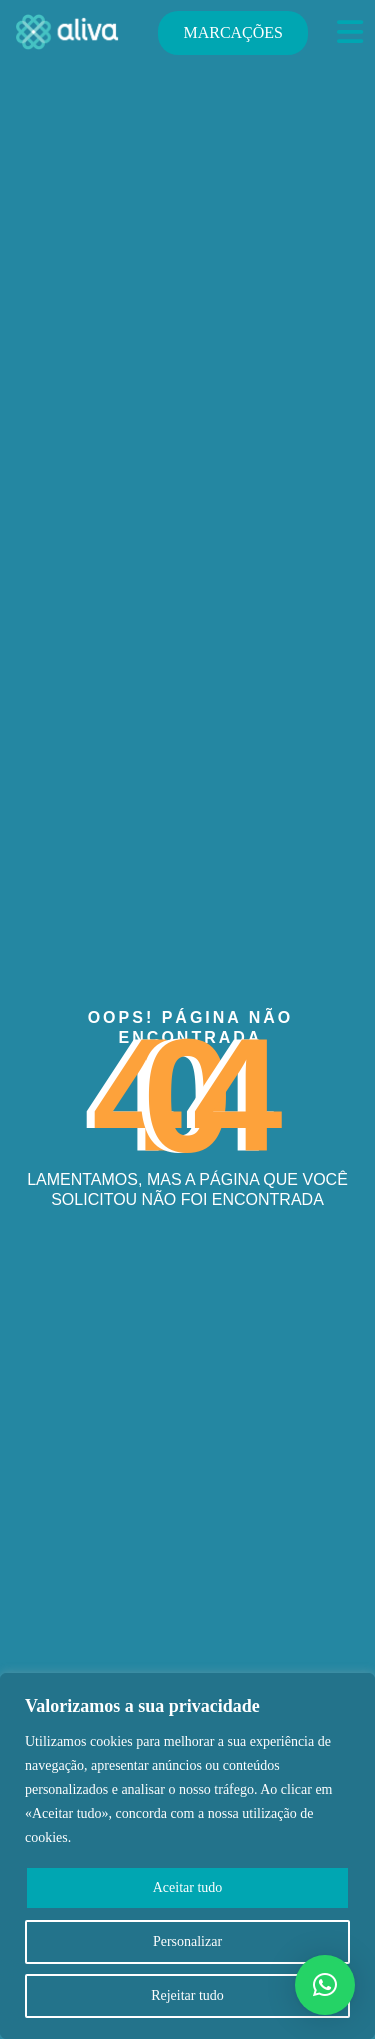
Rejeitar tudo (187, 1995)
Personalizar (187, 1941)
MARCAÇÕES (233, 32)
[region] (187, 1856)
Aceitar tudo (188, 1887)
